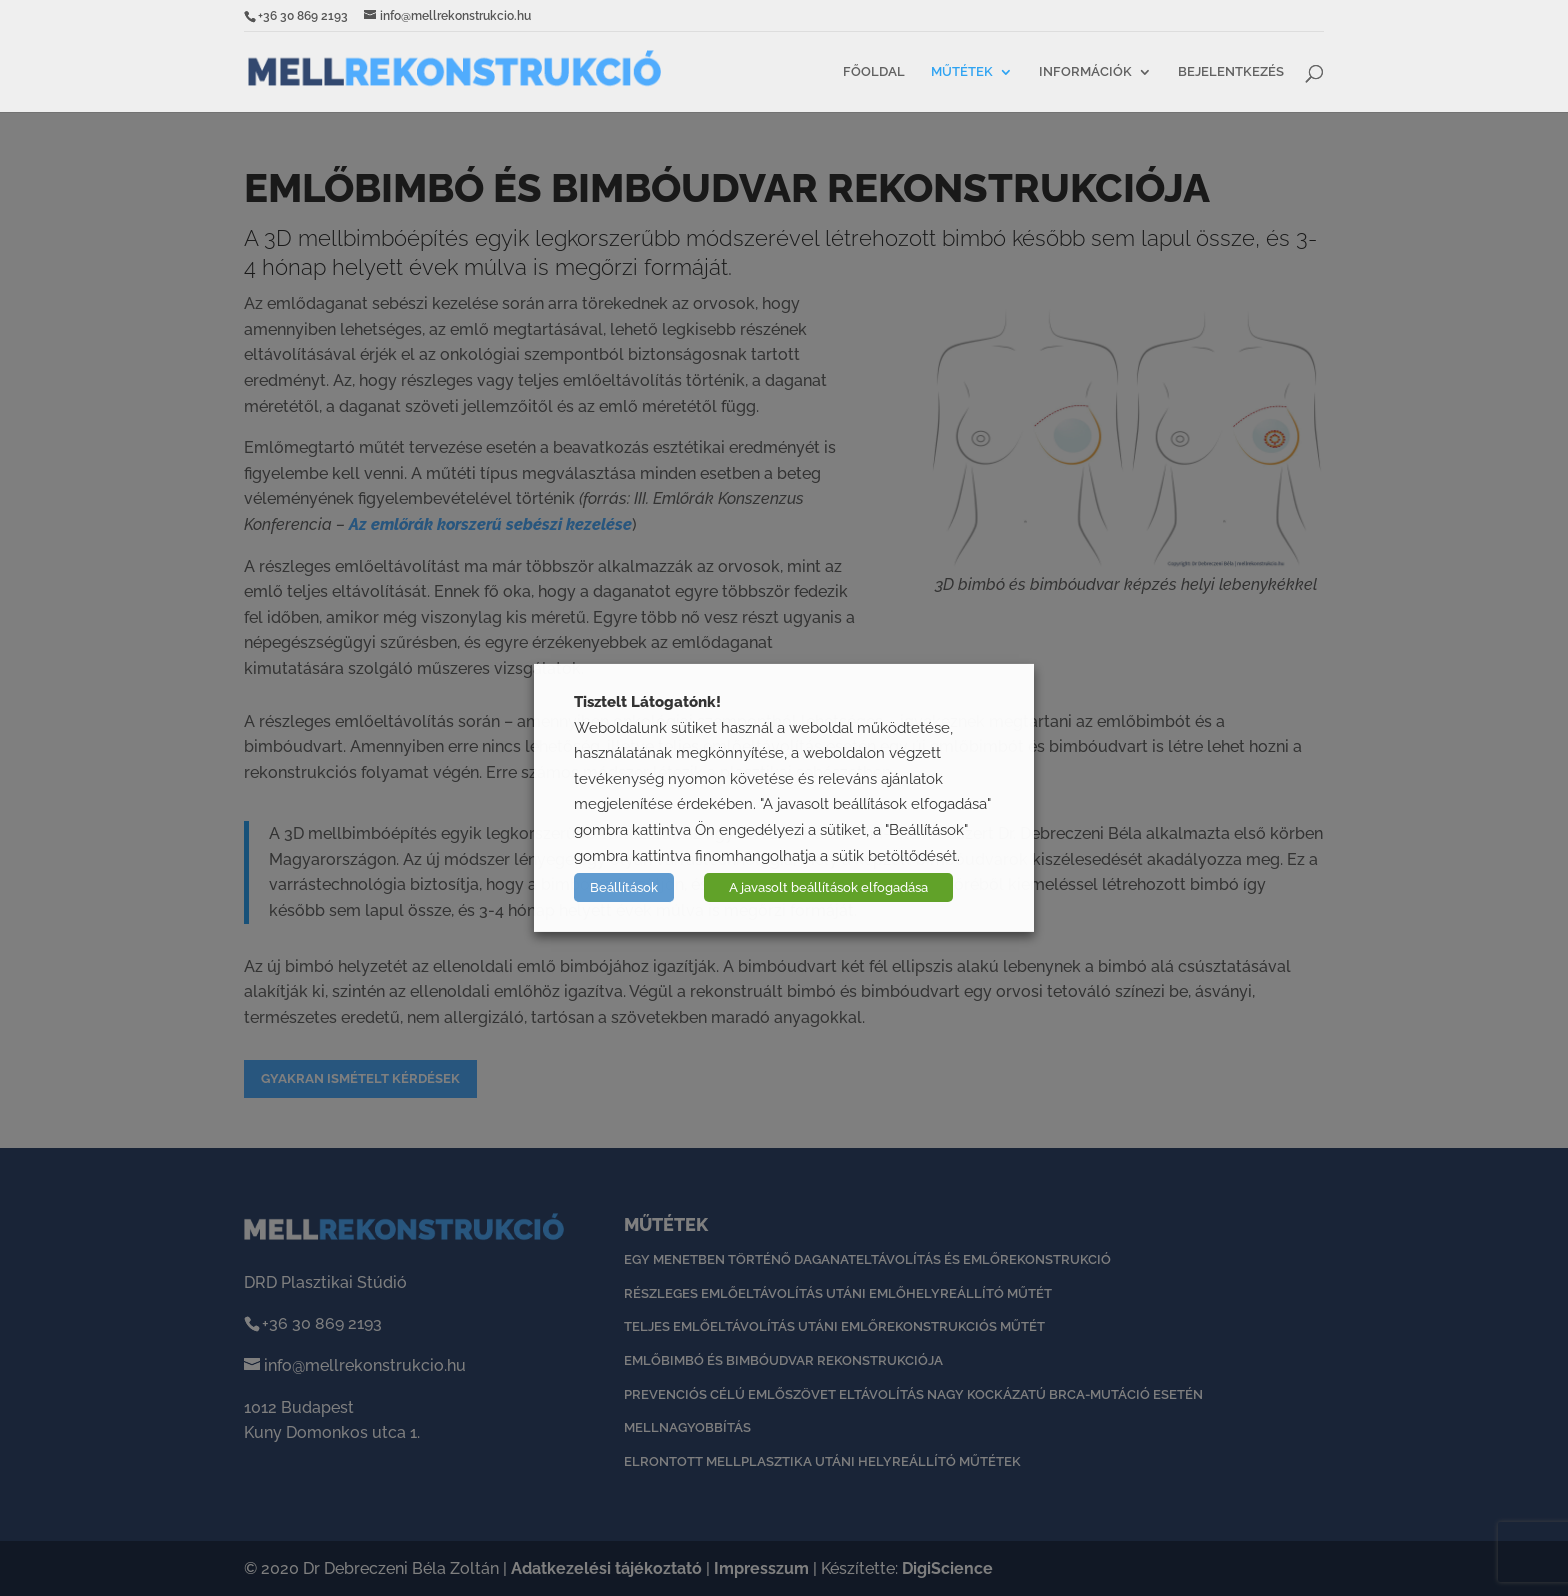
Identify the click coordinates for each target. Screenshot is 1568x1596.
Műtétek (962, 72)
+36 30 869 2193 (303, 16)
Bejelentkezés (1231, 72)
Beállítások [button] (624, 887)
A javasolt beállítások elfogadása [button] (828, 887)
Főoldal (874, 72)
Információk (1085, 72)
